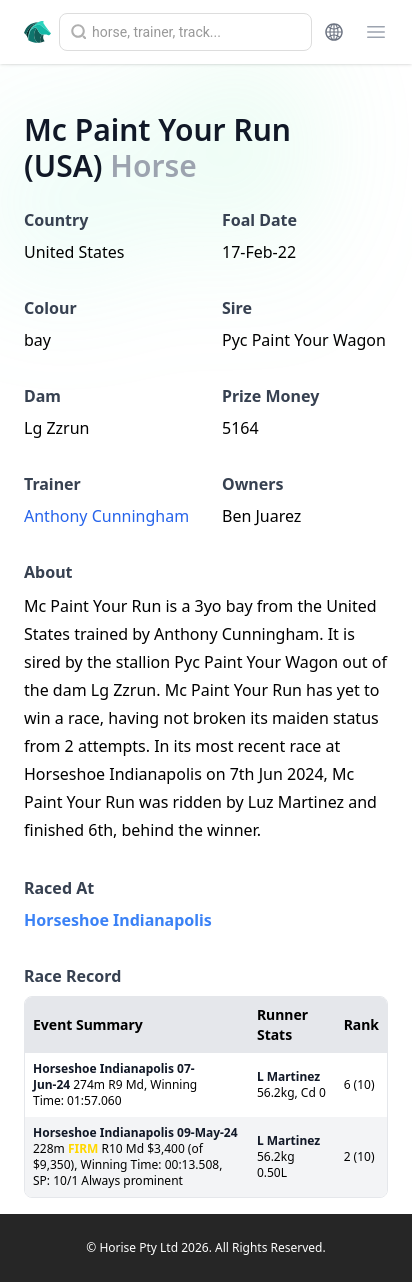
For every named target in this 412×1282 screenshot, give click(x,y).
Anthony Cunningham (106, 516)
